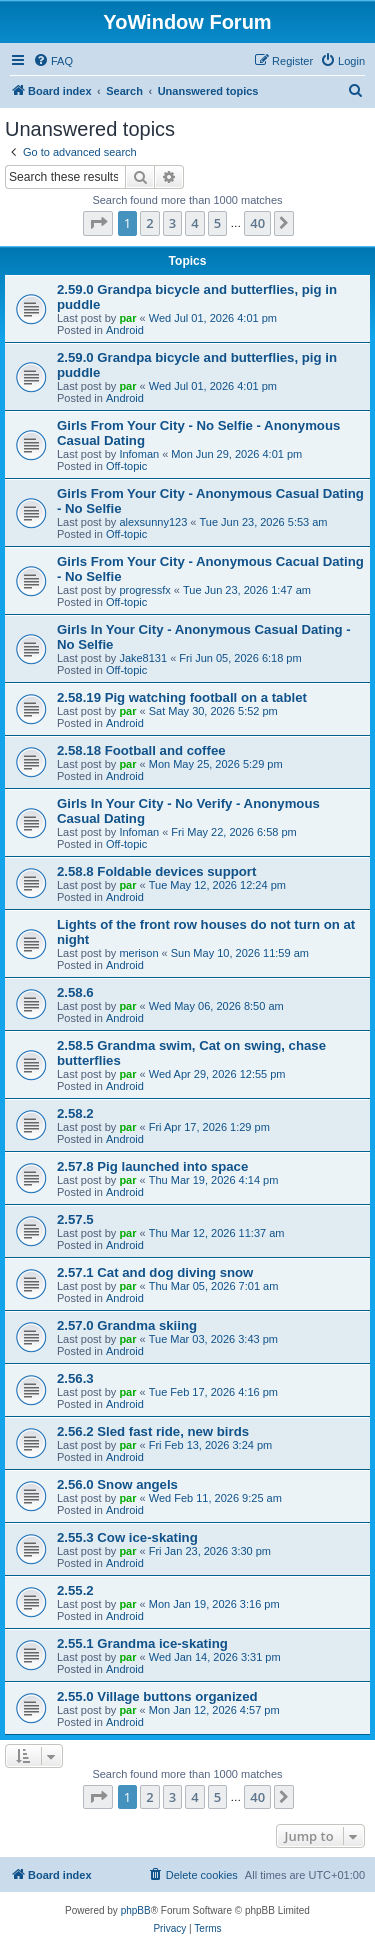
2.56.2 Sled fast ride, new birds (153, 1431)
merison (138, 953)
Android (125, 330)
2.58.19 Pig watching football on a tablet (182, 697)
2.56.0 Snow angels (117, 1484)
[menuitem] (53, 61)
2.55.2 (75, 1590)
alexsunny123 (153, 522)
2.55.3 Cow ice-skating (127, 1537)
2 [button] (149, 223)
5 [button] (217, 223)
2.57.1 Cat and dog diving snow (155, 1272)
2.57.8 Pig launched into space (152, 1166)
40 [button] (257, 223)
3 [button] (172, 223)
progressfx (144, 590)
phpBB (136, 1910)
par (127, 318)
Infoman (139, 454)
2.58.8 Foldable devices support (156, 871)
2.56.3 (75, 1378)
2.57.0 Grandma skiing (127, 1325)
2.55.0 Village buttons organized (157, 1696)
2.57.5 (75, 1219)
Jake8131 (143, 658)
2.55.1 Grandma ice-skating (142, 1643)
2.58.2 (75, 1113)
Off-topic (126, 466)
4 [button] (194, 223)
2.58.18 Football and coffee (141, 750)
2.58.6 (75, 992)
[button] (98, 223)
